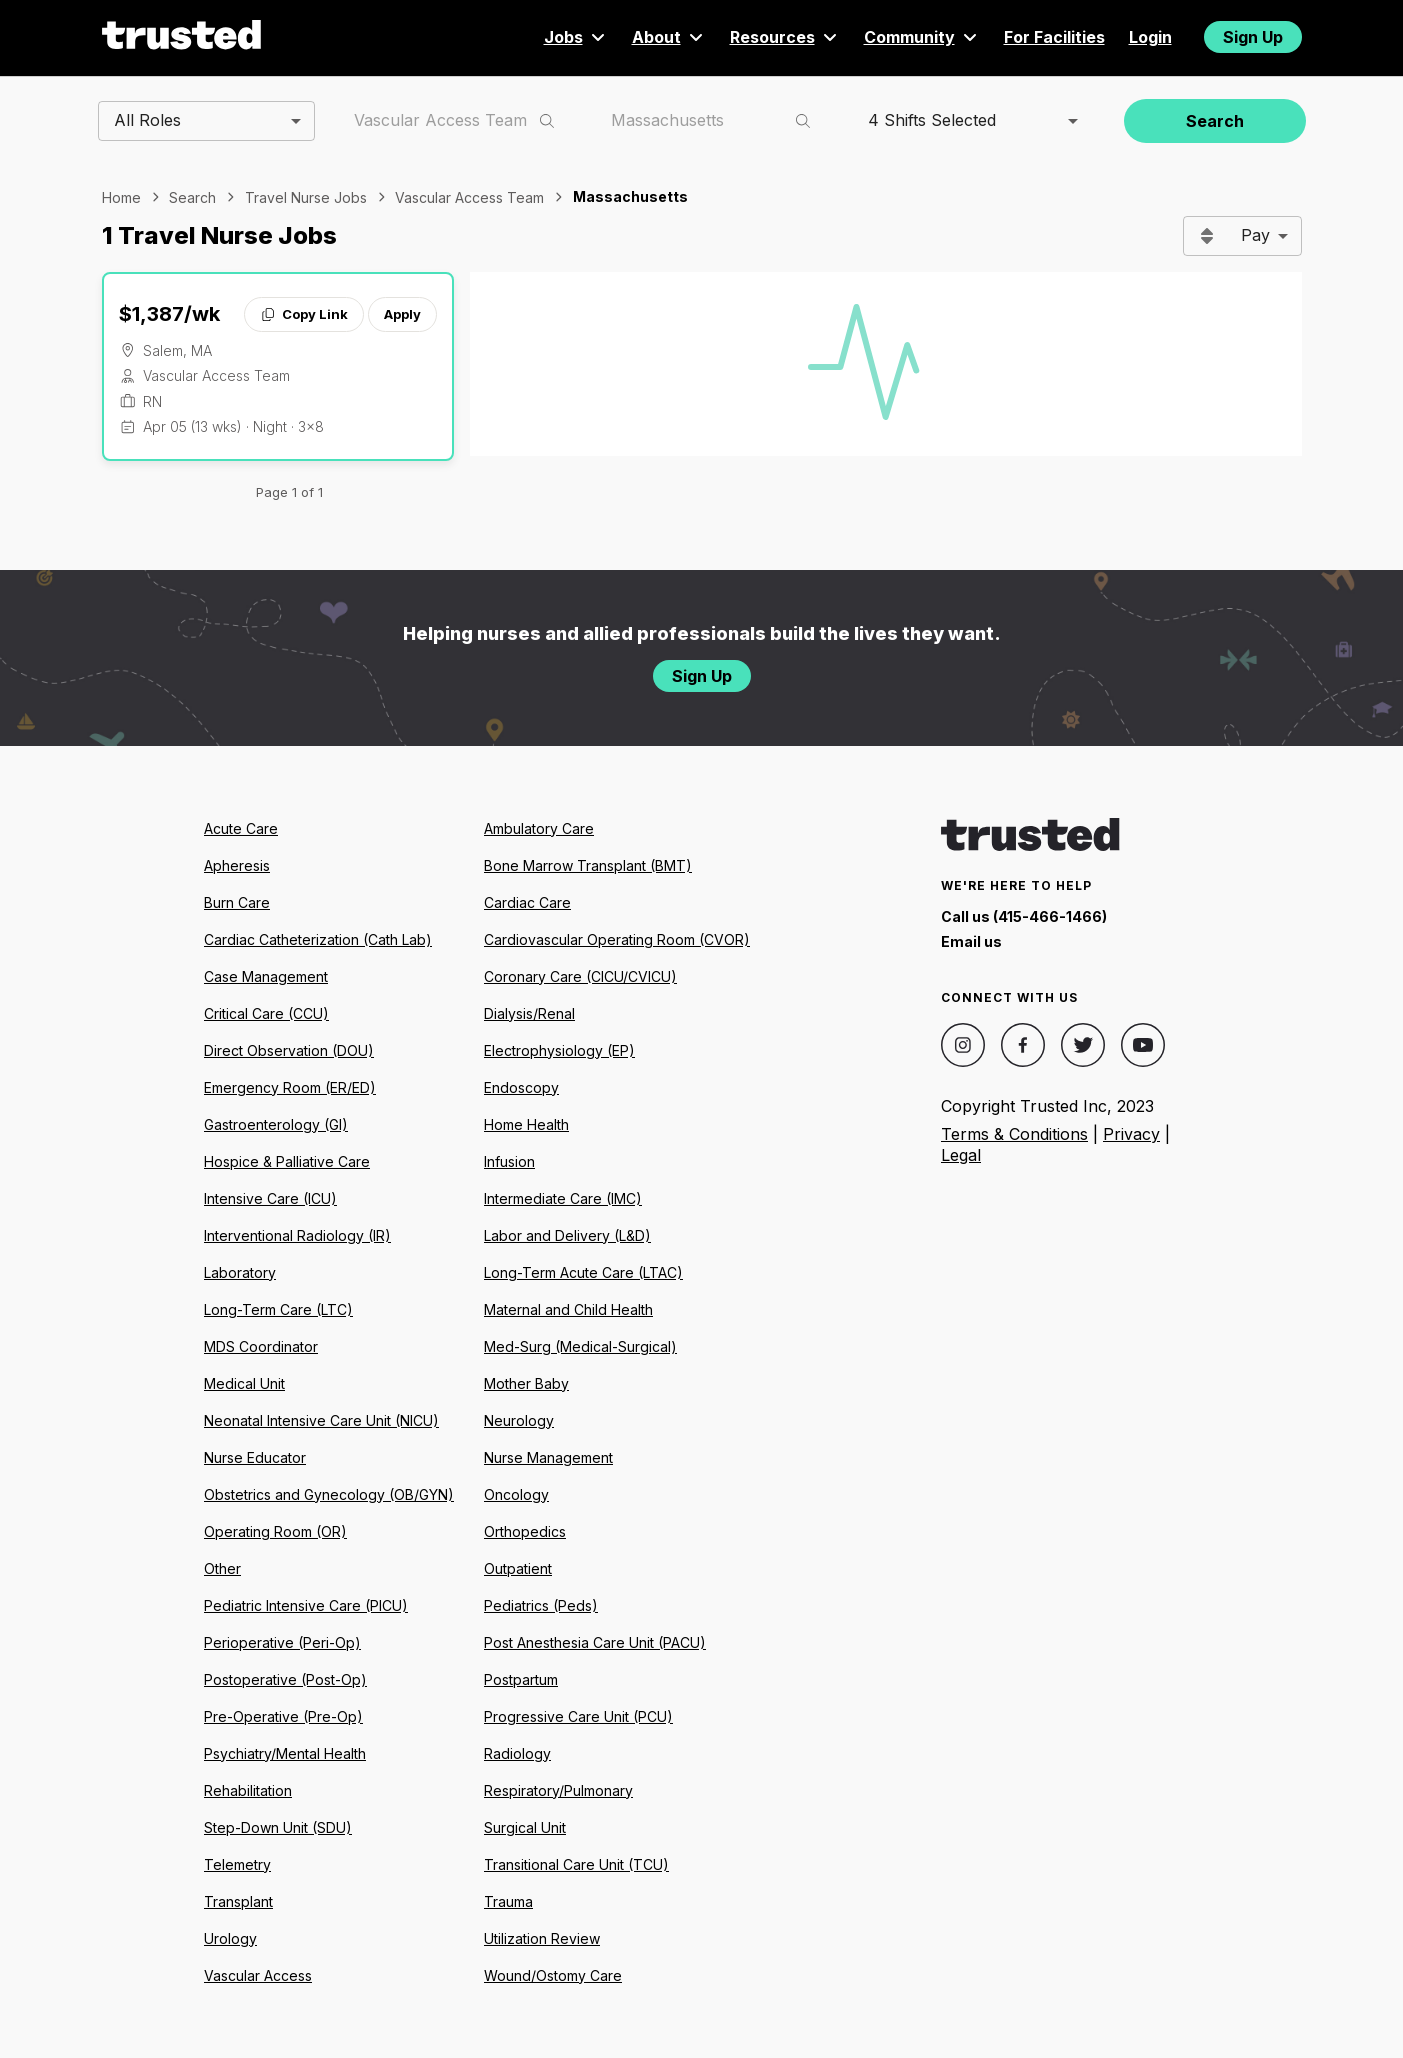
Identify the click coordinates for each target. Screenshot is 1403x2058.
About (669, 37)
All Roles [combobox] (147, 120)
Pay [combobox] (1255, 235)
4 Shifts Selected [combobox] (932, 120)
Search (1215, 121)
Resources (785, 37)
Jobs (576, 37)
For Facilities (1054, 37)
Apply (402, 314)
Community (922, 37)
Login (1150, 37)
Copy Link (303, 314)
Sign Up (1253, 37)
